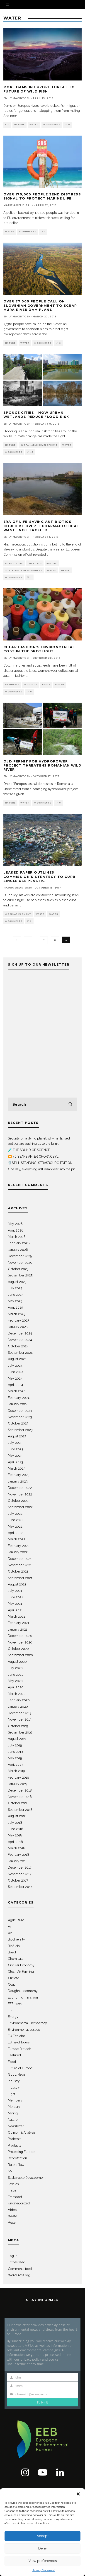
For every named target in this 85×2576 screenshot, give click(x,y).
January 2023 (18, 1481)
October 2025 (18, 1269)
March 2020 (17, 1694)
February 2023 (18, 1475)
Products (14, 2145)
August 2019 (17, 1739)
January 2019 (17, 1784)
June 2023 (15, 1449)
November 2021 (20, 1565)
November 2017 (19, 1874)
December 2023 (20, 1410)
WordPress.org (19, 2275)
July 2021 (15, 1590)
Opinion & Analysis (22, 2132)
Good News (17, 2074)
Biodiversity (16, 1939)
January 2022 (18, 1552)
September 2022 (20, 1507)
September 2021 (20, 1578)
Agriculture (14, 563)
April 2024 (15, 1385)
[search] (70, 1104)
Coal (11, 1984)
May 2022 (15, 1526)
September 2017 (20, 1887)
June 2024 (15, 1372)
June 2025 (15, 1294)
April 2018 (15, 1842)
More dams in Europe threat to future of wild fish (39, 89)
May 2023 (15, 1455)
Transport (15, 2197)
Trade (46, 685)
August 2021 (17, 1584)
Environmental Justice (24, 2029)
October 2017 (18, 1880)
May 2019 (15, 1758)
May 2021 (15, 1603)
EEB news (15, 2004)
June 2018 (15, 1829)
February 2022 (18, 1546)
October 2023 (18, 1423)
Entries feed (16, 2262)
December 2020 (20, 1636)
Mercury (14, 2107)
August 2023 (17, 1436)
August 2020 (17, 1661)
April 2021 (15, 1610)
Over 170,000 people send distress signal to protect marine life (42, 196)
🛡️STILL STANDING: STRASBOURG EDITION (40, 1163)
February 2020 (19, 1700)
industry (14, 2081)
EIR (7, 125)
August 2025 (17, 1282)
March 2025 (16, 1314)
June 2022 (15, 1520)
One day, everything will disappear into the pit (41, 1169)
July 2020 (15, 1668)
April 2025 (15, 1307)
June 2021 (15, 1597)
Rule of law (16, 2165)
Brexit (12, 1952)
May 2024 (15, 1378)
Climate (13, 1978)
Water (34, 125)
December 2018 (20, 1790)
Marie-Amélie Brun (18, 205)
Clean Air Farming (21, 1971)
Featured (14, 2055)
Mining (13, 2113)
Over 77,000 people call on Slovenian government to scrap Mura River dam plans (40, 305)
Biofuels (14, 1946)
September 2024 (20, 1352)
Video (12, 2210)
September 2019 (20, 1732)
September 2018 (20, 1809)
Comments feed (20, 2269)
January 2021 (17, 1629)
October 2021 (18, 1571)
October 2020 (18, 1649)
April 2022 (15, 1533)
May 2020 (15, 1681)
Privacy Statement (43, 2570)
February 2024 (18, 1398)
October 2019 (18, 1726)
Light (11, 2094)
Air (10, 1926)
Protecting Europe (21, 2152)
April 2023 (15, 1462)
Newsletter (16, 2126)
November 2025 (20, 1262)
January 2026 (18, 1249)
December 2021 (20, 1559)
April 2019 (15, 1764)
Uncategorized (19, 2203)
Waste (51, 570)
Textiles (13, 2184)
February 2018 (18, 1854)
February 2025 (18, 1320)
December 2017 (19, 1867)
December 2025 (20, 1256)
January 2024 (18, 1404)
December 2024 (20, 1333)
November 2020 (20, 1642)
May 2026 (15, 1224)
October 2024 (18, 1346)
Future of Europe (20, 2068)
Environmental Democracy (27, 2023)
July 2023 (15, 1442)
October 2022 (18, 1500)
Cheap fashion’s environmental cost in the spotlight (39, 649)
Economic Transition (23, 1997)
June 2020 (16, 1674)
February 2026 (19, 1243)
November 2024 (20, 1340)
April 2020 (15, 1687)
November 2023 (20, 1417)
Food (12, 2062)
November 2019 (20, 1719)
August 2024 (17, 1359)
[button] (78, 2494)
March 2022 (16, 1539)
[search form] (42, 1104)
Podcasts (14, 2139)
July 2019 (15, 1745)
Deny (42, 2548)
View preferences (43, 2561)
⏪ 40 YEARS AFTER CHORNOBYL (33, 1156)
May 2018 (15, 1835)
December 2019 (20, 1713)
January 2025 (17, 1327)
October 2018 (18, 1803)
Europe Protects (20, 2049)
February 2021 (18, 1623)
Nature (19, 125)
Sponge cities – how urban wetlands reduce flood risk (36, 415)
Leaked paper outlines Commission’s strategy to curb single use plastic (39, 876)
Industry (30, 685)
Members (15, 2100)
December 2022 (20, 1488)
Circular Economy (18, 914)
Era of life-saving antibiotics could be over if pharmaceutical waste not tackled (41, 526)
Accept (43, 2536)
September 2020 (20, 1655)
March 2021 (16, 1616)
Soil (10, 2171)
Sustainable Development (39, 445)
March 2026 (17, 1237)
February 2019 (18, 1777)
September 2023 (20, 1430)
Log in (12, 2256)
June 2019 (15, 1751)
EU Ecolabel (17, 2036)
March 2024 (16, 1391)
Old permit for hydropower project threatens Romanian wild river (42, 765)
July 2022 (15, 1513)
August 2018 (17, 1816)
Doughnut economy (23, 1991)
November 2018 (20, 1797)
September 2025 (20, 1275)
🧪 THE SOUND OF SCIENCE (29, 1150)
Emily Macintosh (16, 98)
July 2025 (15, 1288)
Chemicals (35, 563)
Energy (13, 2016)
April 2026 (15, 1230)
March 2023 (16, 1468)
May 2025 (15, 1301)
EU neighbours (19, 2042)
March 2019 (16, 1771)
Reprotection (17, 2158)
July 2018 (15, 1822)
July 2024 (15, 1365)
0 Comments (51, 125)
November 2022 (20, 1494)
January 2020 (18, 1706)
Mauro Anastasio (17, 887)
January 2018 (17, 1861)
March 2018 (16, 1848)
